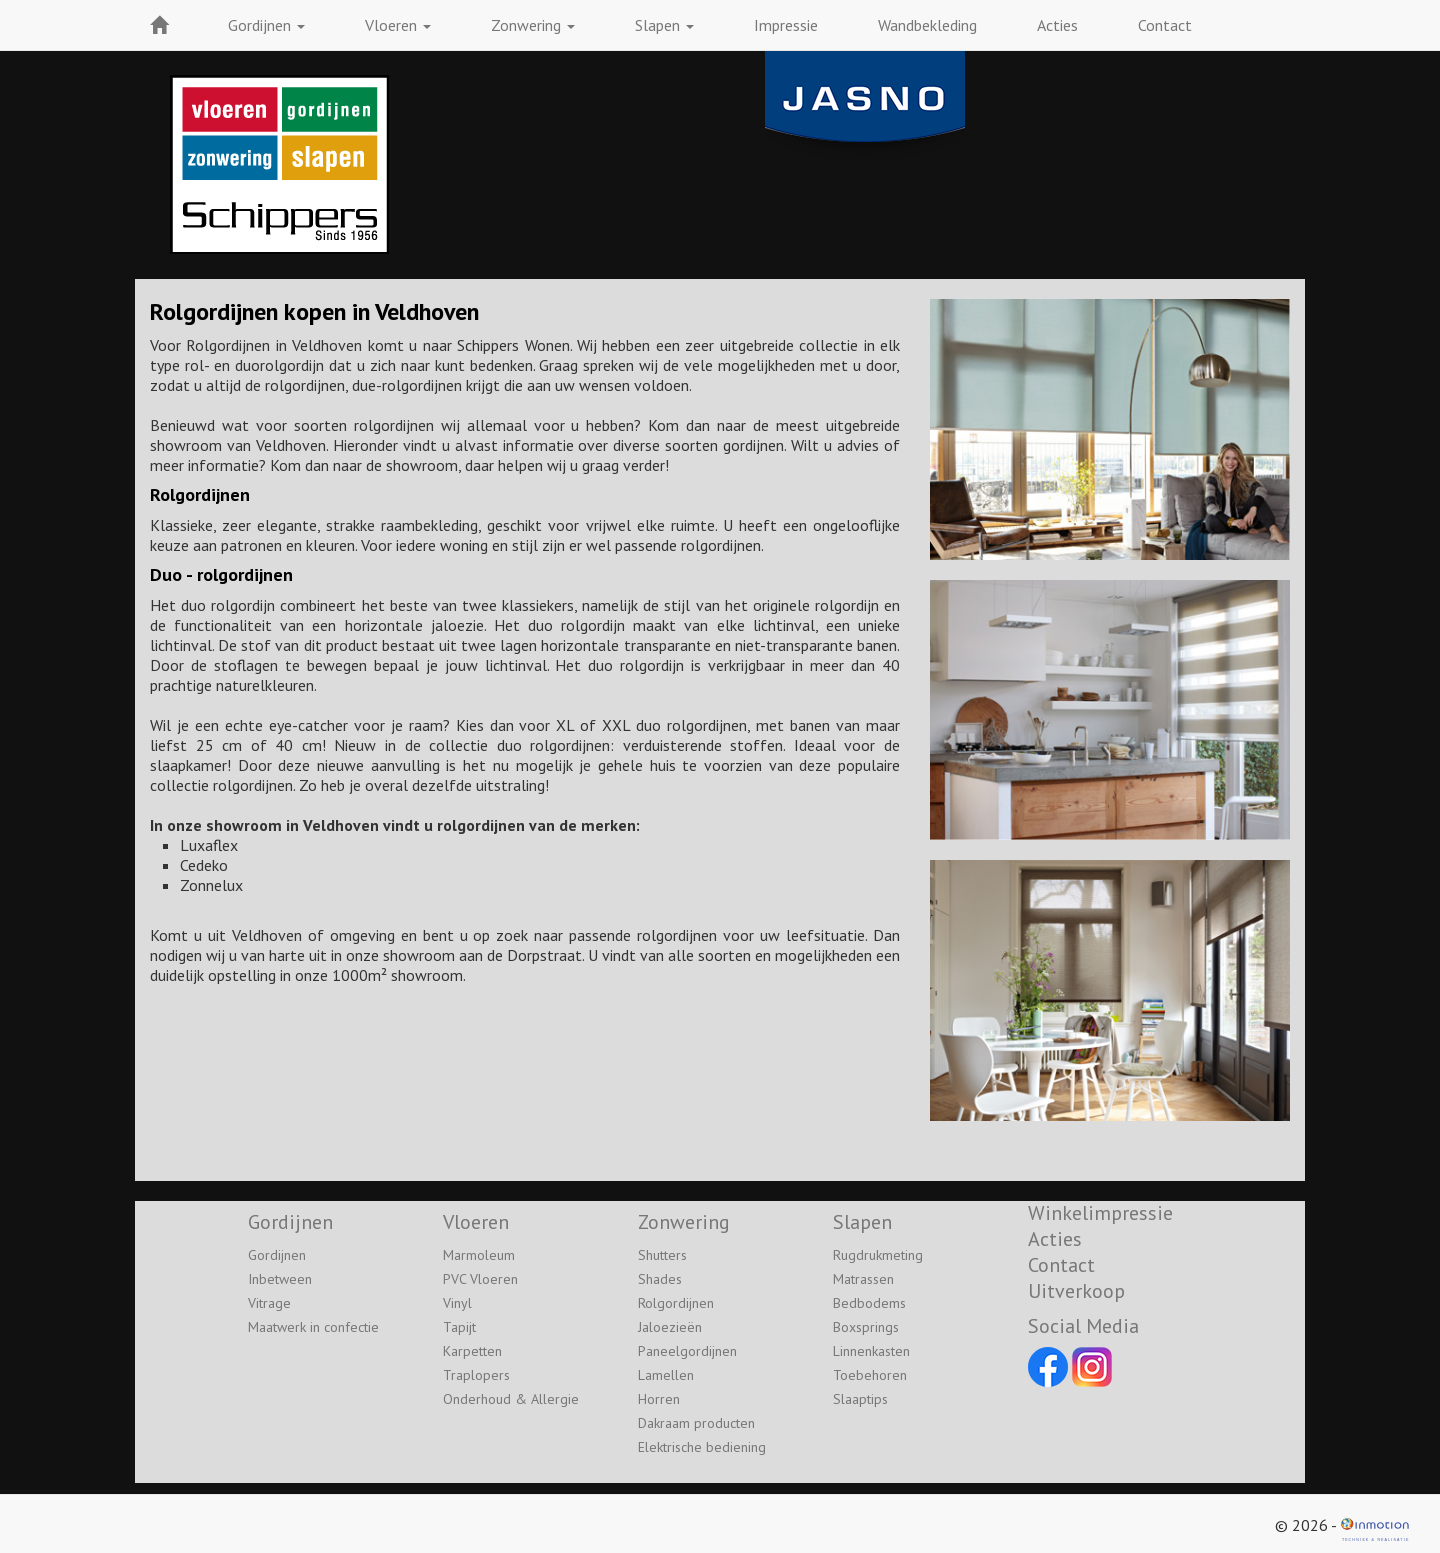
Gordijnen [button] (266, 25)
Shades (660, 1279)
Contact (1165, 25)
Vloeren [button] (398, 25)
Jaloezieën (670, 1327)
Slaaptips (860, 1399)
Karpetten (472, 1351)
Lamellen (666, 1375)
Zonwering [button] (533, 25)
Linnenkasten (871, 1351)
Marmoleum (479, 1255)
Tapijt (459, 1327)
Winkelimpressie (1100, 1213)
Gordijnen (277, 1255)
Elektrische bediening (702, 1447)
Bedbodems (869, 1303)
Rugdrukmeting (878, 1255)
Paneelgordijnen (687, 1351)
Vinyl (457, 1303)
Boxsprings (866, 1327)
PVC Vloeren (480, 1279)
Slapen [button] (664, 25)
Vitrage (269, 1303)
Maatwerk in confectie (313, 1327)
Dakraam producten (696, 1423)
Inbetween (280, 1279)
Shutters (662, 1255)
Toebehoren (870, 1375)
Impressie (786, 25)
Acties (1057, 25)
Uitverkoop (1076, 1291)
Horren (659, 1399)
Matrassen (863, 1279)
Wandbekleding (927, 25)
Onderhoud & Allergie (511, 1399)
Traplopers (476, 1375)
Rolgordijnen (676, 1303)
